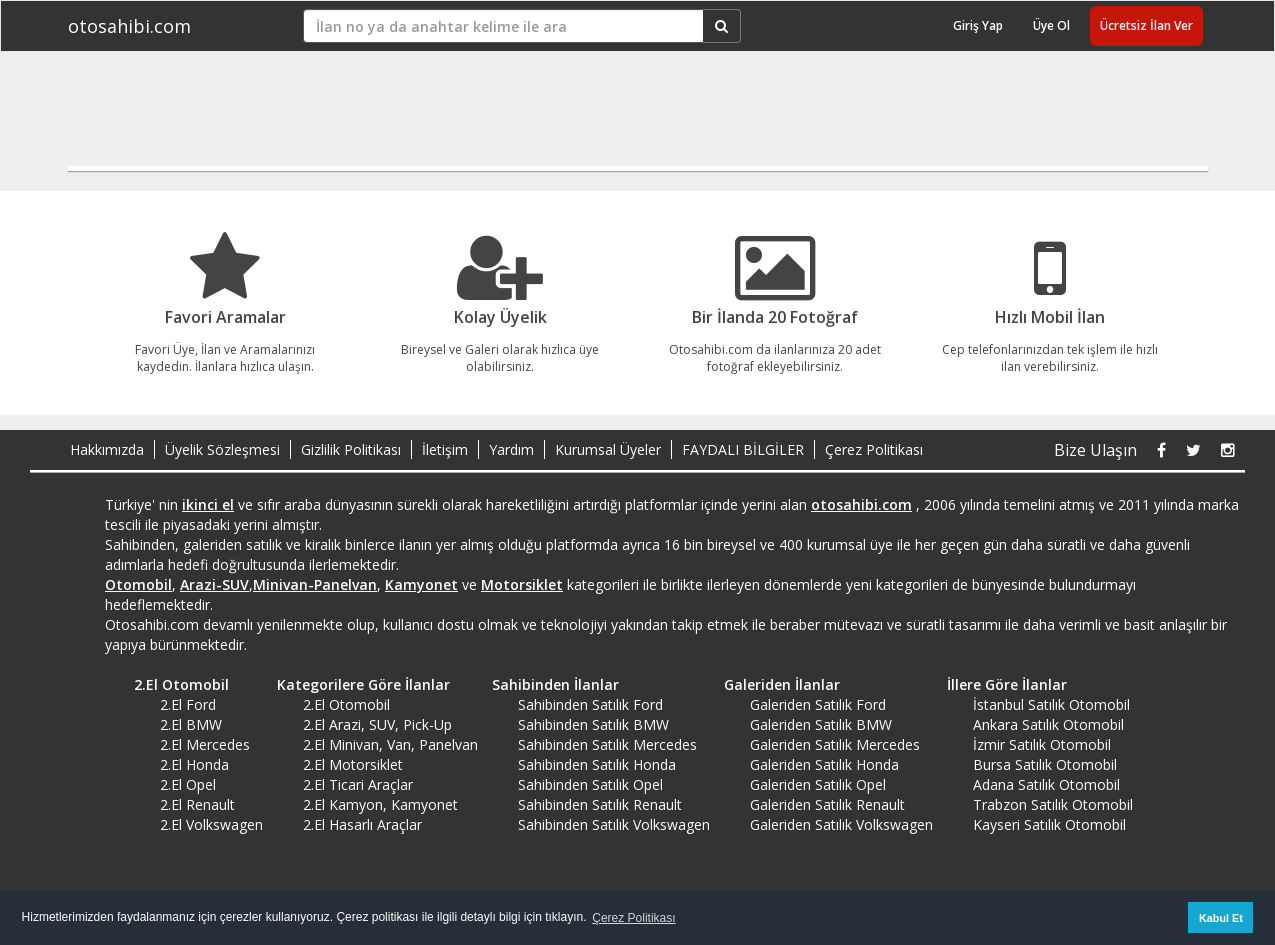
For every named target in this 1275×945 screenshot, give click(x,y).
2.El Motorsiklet (353, 764)
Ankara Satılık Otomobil (1048, 724)
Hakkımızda (107, 449)
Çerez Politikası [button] (633, 918)
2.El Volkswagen (211, 824)
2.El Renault (197, 804)
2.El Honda (194, 764)
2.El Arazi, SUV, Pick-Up (377, 724)
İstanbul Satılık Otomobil (1051, 704)
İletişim (445, 449)
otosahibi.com (129, 26)
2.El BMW (191, 724)
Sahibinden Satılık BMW (593, 724)
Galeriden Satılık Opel (818, 784)
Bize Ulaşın (1095, 450)
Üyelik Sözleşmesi (222, 449)
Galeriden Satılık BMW (821, 724)
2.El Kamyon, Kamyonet (380, 804)
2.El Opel (188, 784)
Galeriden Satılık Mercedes (835, 744)
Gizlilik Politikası (351, 449)
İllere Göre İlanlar (1000, 684)
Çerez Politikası (874, 449)
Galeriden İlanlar (775, 684)
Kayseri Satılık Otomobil (1049, 824)
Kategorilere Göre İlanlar (356, 684)
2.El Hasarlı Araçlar (362, 824)
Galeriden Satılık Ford (818, 704)
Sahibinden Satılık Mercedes (607, 744)
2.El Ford (188, 704)
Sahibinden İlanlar (548, 684)
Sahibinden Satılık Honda (597, 764)
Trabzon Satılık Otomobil (1053, 804)
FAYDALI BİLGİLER (743, 449)
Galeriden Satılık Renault (827, 804)
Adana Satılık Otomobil (1046, 784)
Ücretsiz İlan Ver (1146, 25)
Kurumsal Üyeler (608, 449)
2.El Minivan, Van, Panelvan (390, 744)
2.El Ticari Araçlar (358, 784)
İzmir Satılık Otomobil (1042, 744)
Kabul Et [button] (1221, 918)
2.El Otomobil (174, 684)
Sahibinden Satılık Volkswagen (614, 824)
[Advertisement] (627, 117)
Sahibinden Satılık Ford (590, 704)
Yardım (511, 449)
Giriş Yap (978, 25)
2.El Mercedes (205, 744)
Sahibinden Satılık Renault (600, 804)
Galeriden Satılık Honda (824, 764)
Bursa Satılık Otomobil (1045, 764)
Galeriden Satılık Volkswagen (841, 824)
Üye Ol (1051, 25)
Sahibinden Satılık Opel (590, 784)
